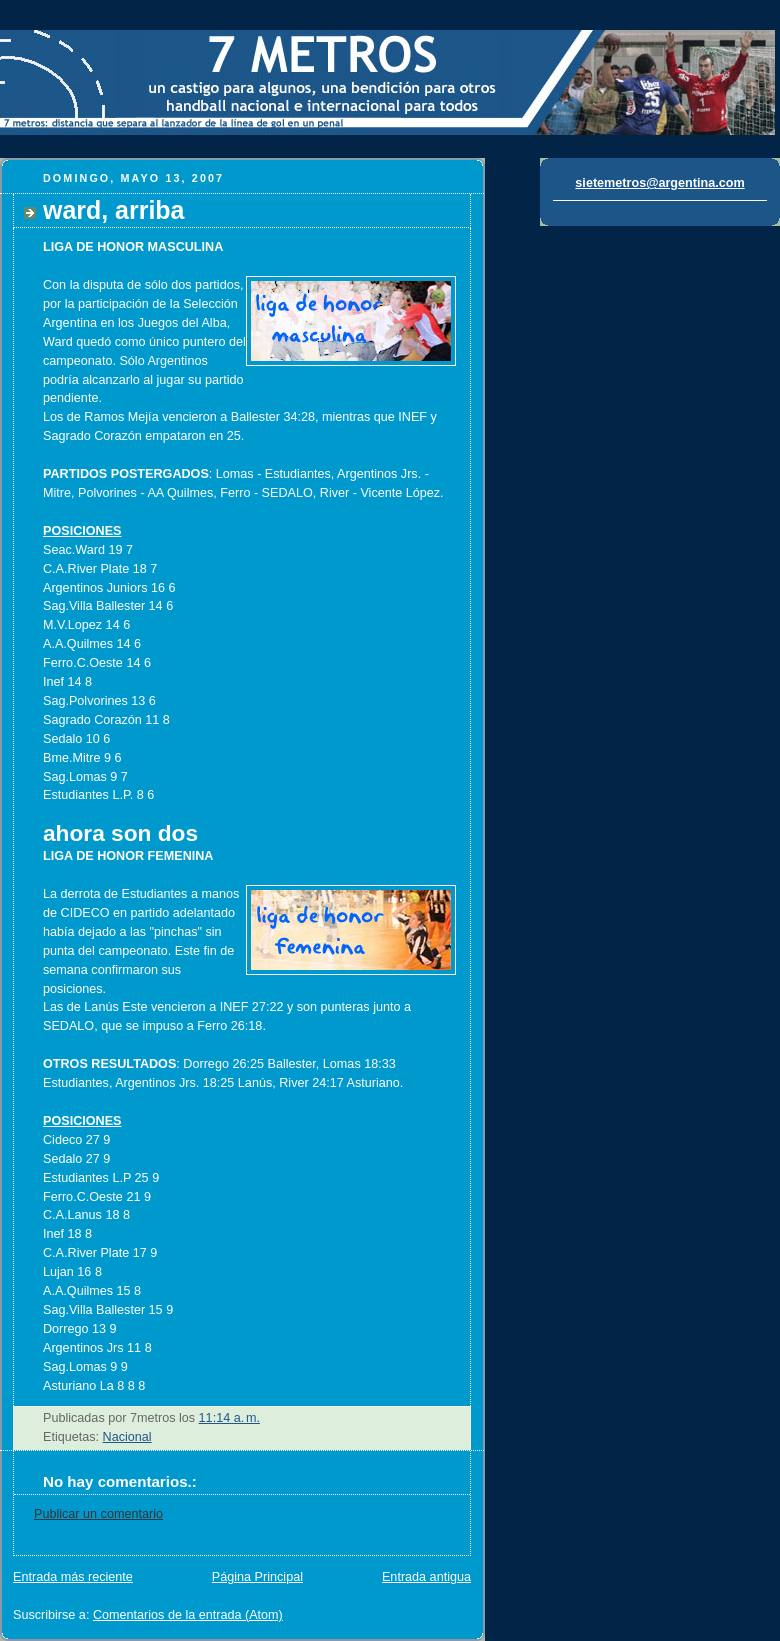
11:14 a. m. (229, 1418)
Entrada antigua (426, 1577)
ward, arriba (113, 210)
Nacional (127, 1437)
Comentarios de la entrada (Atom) (188, 1615)
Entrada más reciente (73, 1577)
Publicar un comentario (98, 1514)
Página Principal (257, 1577)
